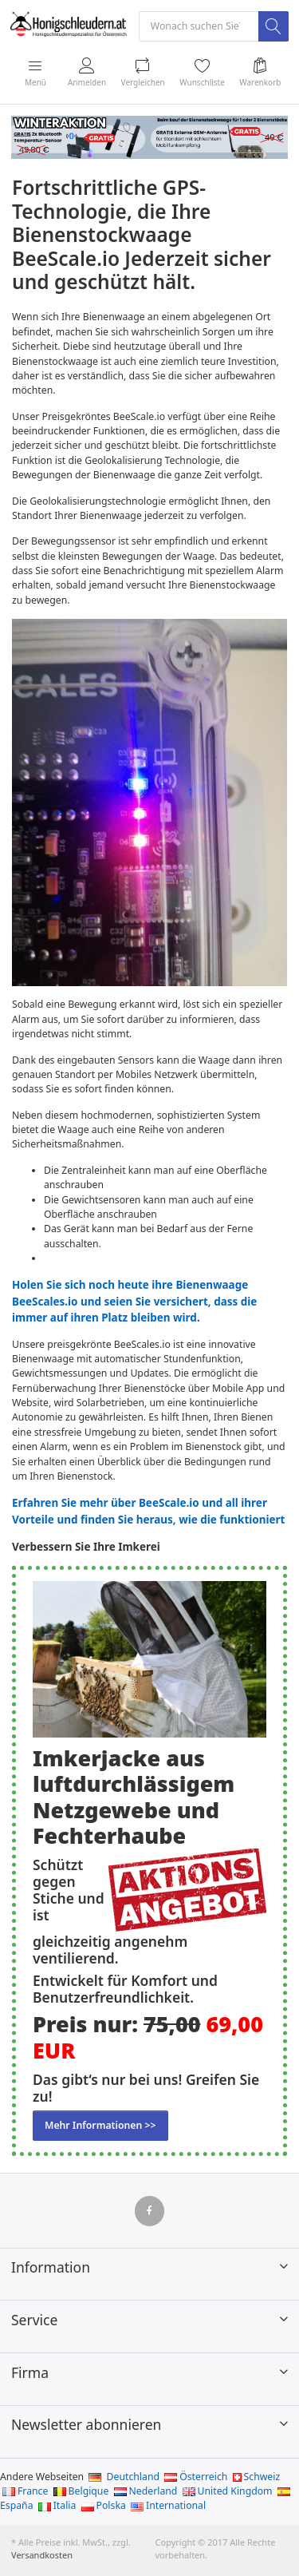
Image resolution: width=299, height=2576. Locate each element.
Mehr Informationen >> (100, 2125)
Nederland (146, 2491)
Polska (103, 2505)
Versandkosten (42, 2555)
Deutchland (124, 2476)
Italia (57, 2505)
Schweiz (257, 2476)
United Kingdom (228, 2491)
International (168, 2505)
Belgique (81, 2491)
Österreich (195, 2476)
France (25, 2491)
